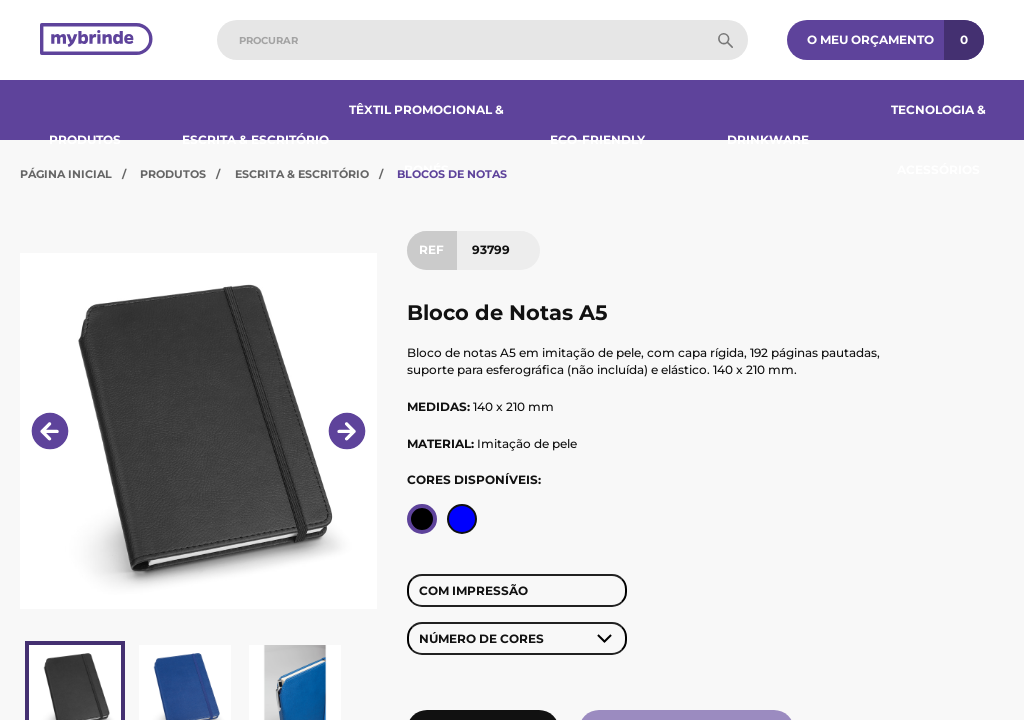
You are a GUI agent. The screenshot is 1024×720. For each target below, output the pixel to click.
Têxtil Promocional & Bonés (426, 139)
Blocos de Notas (452, 174)
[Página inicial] (96, 40)
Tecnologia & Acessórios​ (938, 139)
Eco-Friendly (597, 139)
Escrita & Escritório (255, 139)
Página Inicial (66, 174)
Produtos (85, 139)
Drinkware (768, 139)
